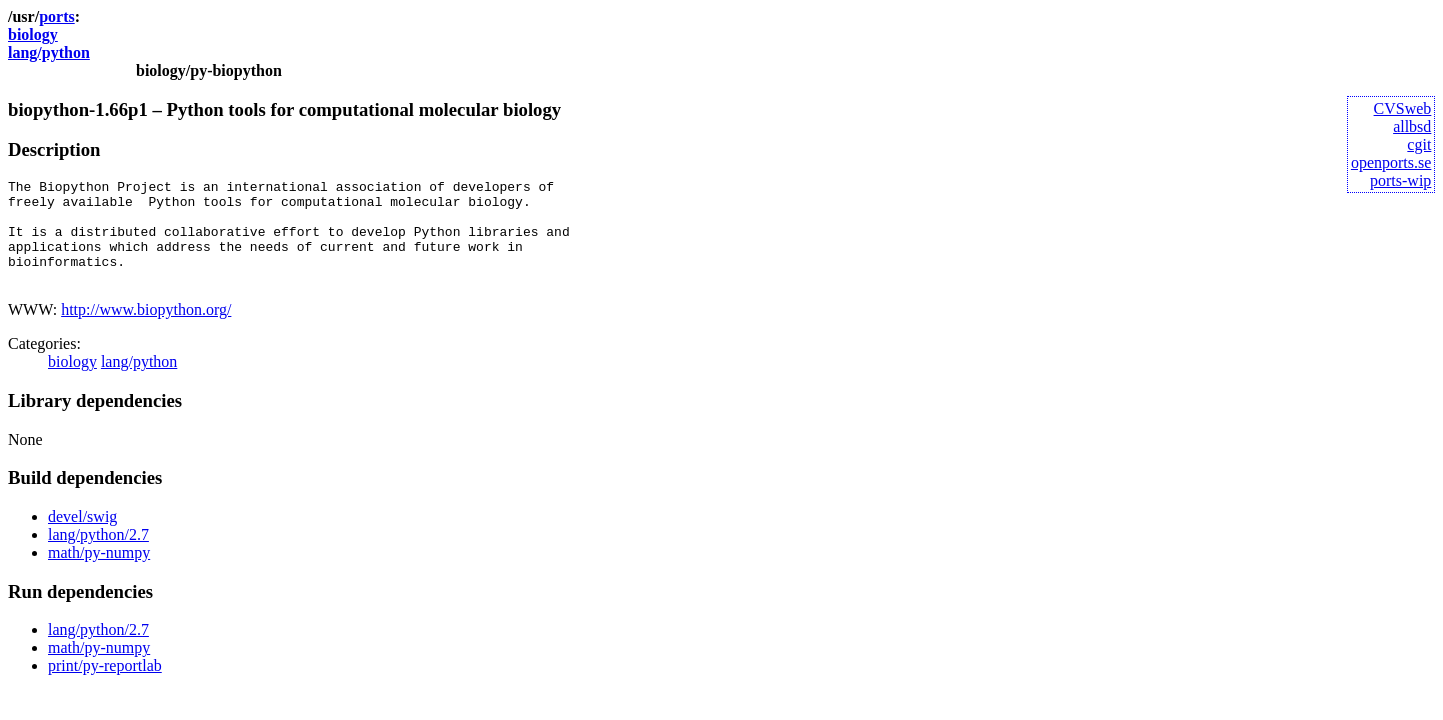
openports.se (1391, 162)
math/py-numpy (99, 573)
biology (33, 34)
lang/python (49, 52)
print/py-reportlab (105, 686)
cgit (1419, 144)
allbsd (1412, 126)
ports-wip (1400, 180)
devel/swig (82, 537)
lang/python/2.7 (98, 555)
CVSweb (1403, 108)
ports (57, 16)
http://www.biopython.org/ (146, 330)
